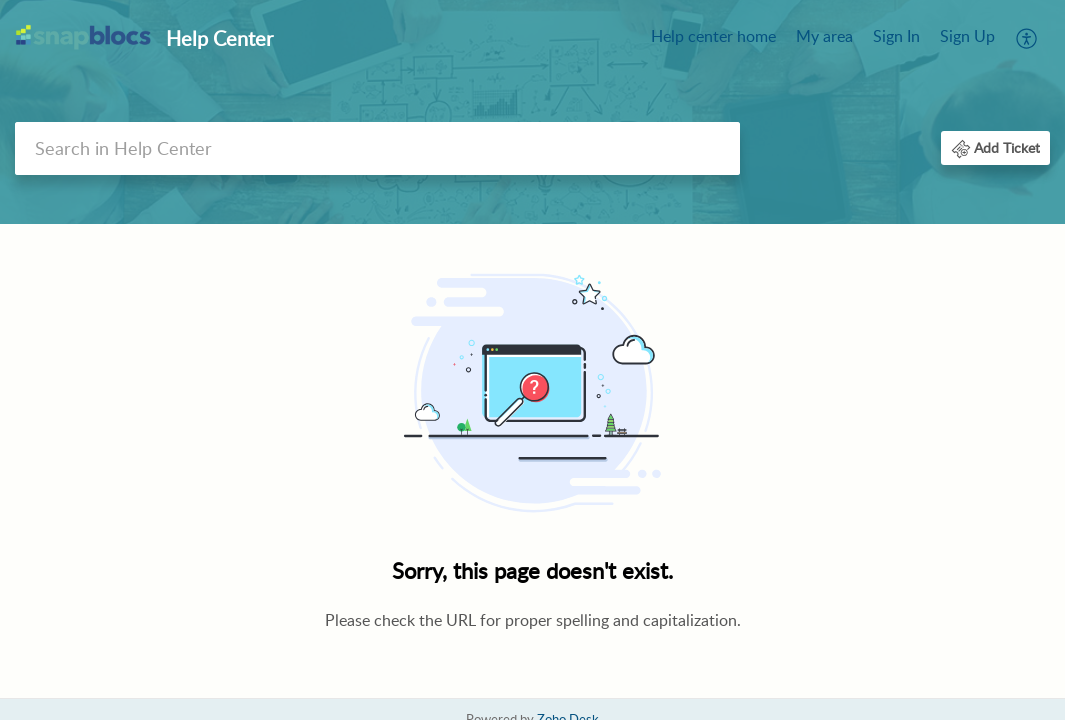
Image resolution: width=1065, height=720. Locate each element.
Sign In (896, 36)
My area (824, 36)
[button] (1027, 38)
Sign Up (967, 36)
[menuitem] (713, 38)
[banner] (532, 112)
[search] (377, 148)
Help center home (713, 36)
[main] (532, 463)
